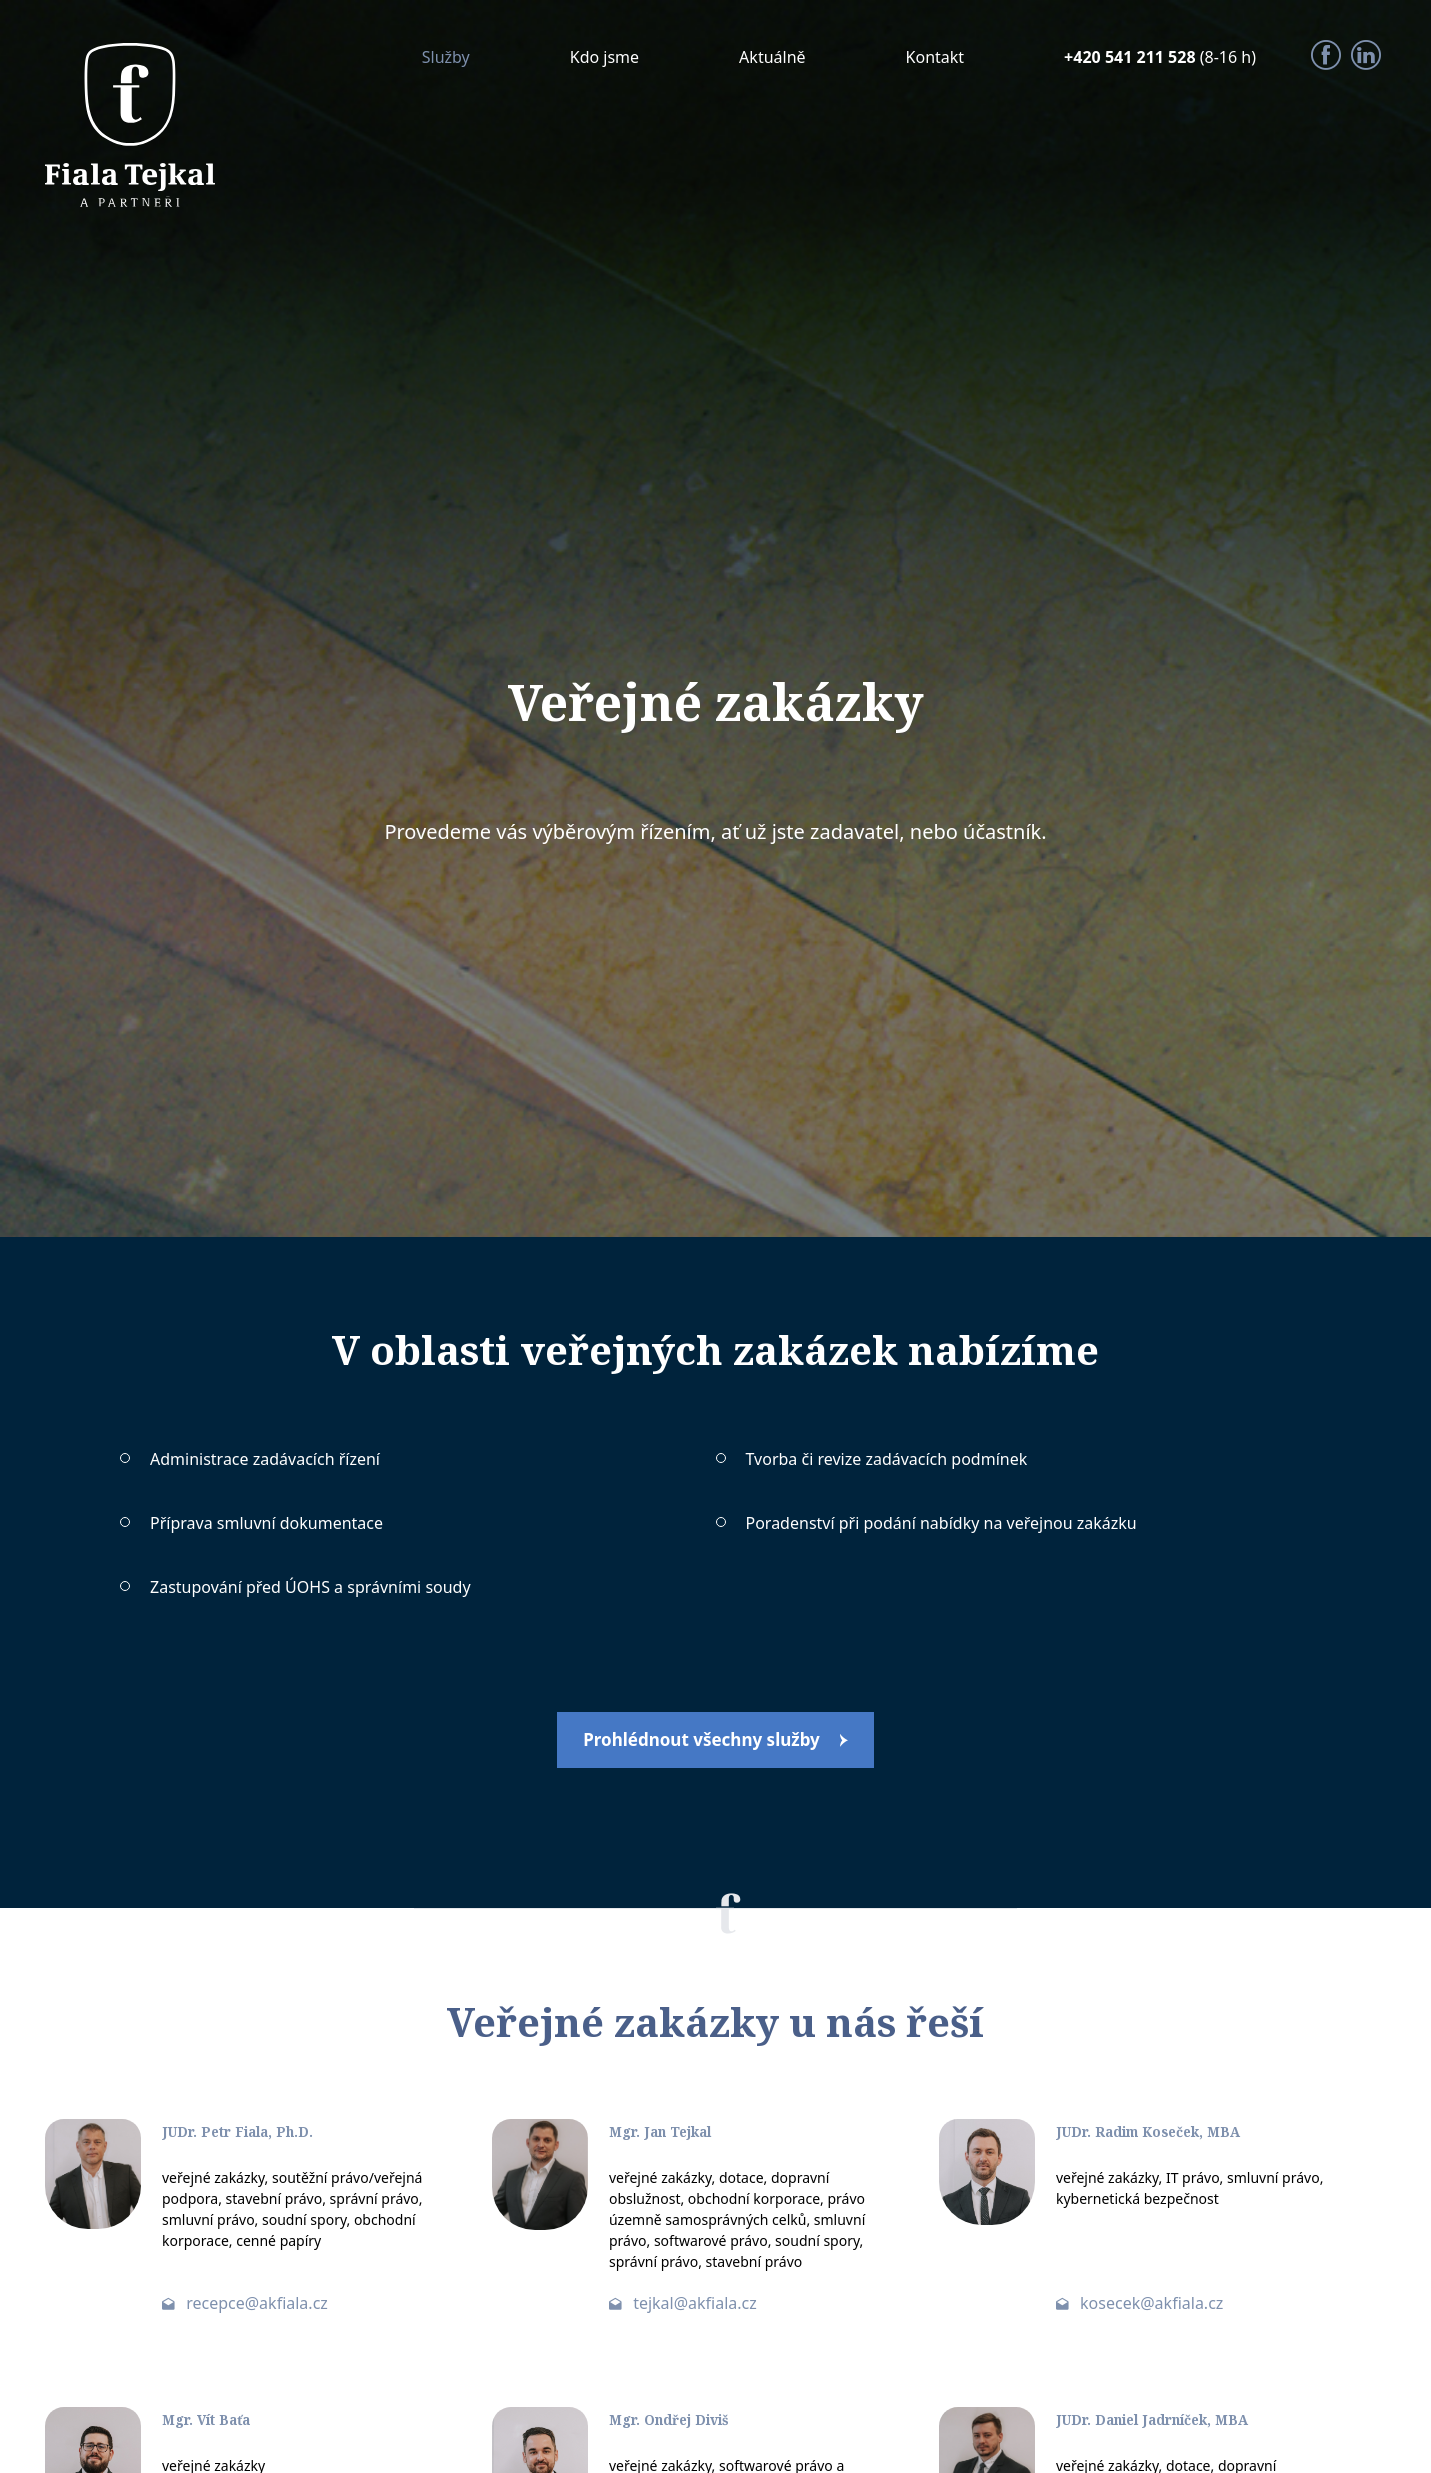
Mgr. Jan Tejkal (672, 2136)
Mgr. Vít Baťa (215, 2424)
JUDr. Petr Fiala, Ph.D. (252, 2136)
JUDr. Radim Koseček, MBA (1165, 2136)
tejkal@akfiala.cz (695, 2308)
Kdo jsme (604, 57)
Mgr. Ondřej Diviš (682, 2424)
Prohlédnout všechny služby (701, 1742)
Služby (446, 57)
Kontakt (935, 57)
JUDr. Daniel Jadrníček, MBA (1172, 2424)
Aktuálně (772, 57)
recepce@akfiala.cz (257, 2308)
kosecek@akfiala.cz (1151, 2308)
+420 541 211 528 (1132, 57)
